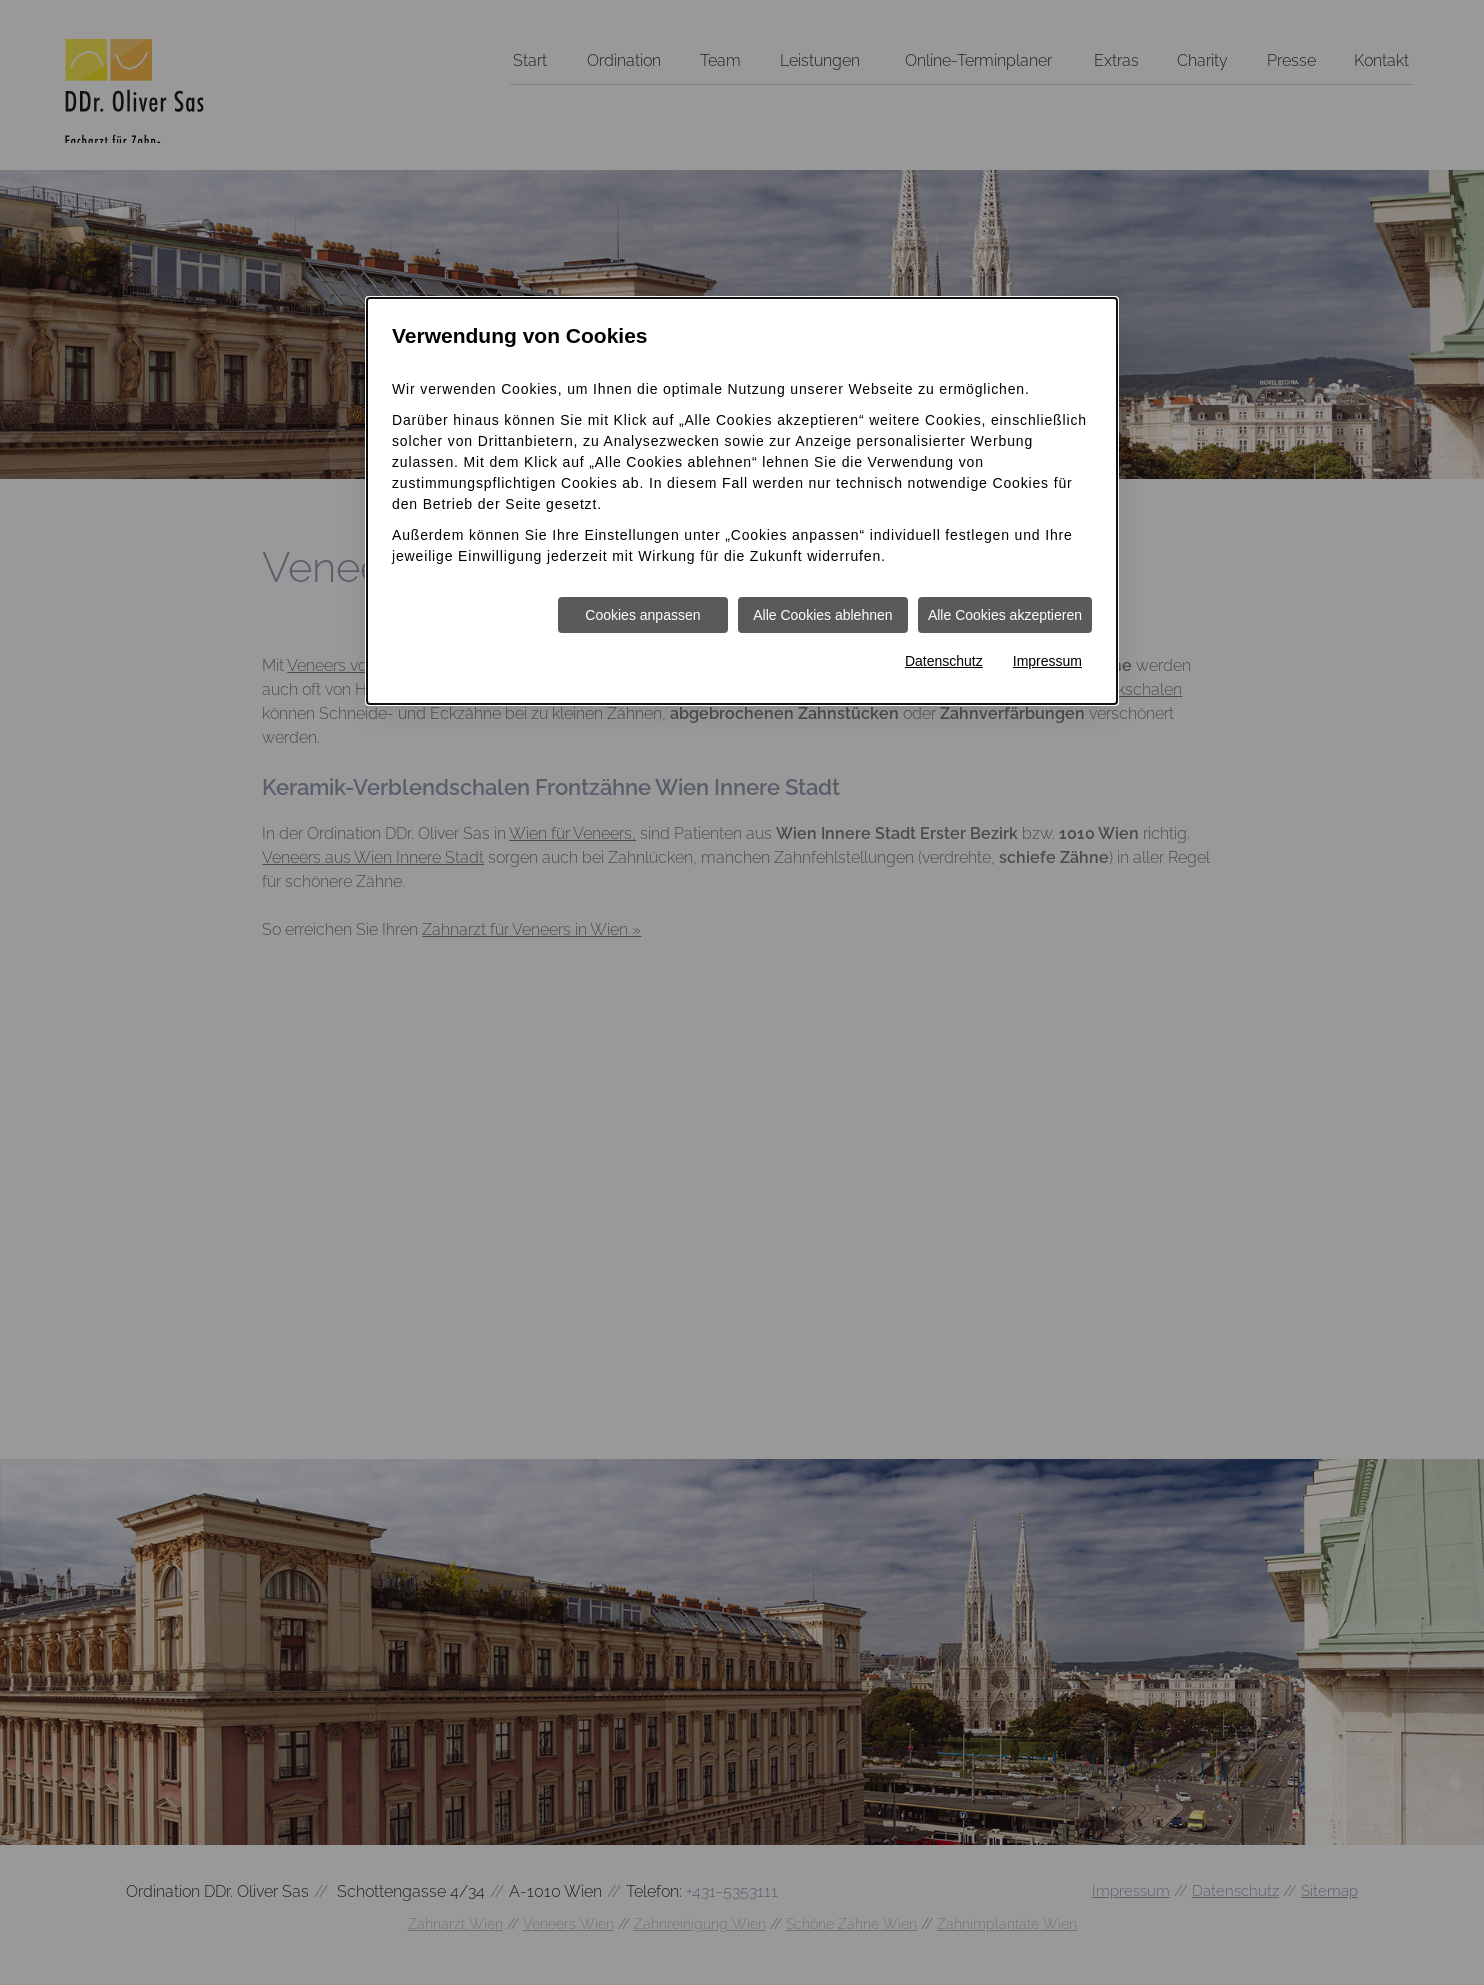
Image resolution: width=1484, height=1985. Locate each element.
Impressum (1047, 661)
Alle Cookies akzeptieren (1005, 615)
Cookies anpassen (642, 615)
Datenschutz (944, 661)
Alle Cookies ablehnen (822, 615)
